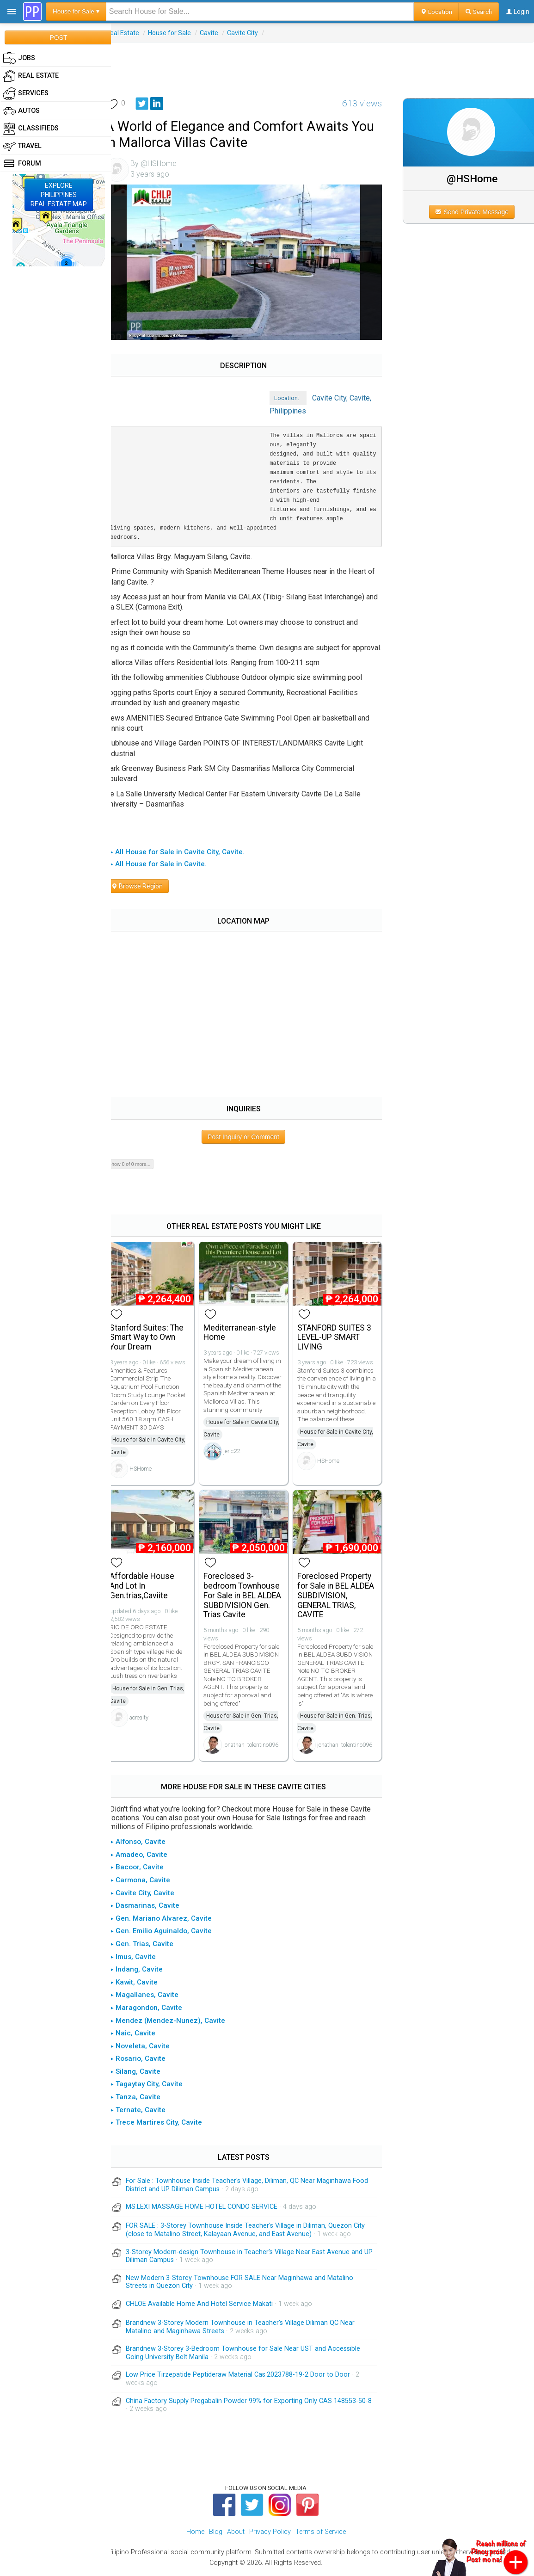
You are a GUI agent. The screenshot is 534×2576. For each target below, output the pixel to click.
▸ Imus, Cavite (143, 1959)
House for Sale (180, 33)
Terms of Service (320, 2535)
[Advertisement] (322, 63)
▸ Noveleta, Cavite (150, 2049)
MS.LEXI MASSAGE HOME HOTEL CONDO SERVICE (212, 2210)
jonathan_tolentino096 (259, 1747)
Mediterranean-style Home (248, 1337)
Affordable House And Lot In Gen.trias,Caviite (152, 1589)
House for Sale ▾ (76, 11)
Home (195, 2535)
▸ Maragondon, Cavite (157, 2011)
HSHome (151, 1473)
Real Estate (133, 33)
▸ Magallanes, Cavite (155, 1998)
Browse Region (147, 892)
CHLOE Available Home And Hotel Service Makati (209, 2307)
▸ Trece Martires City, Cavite (167, 2125)
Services (26, 93)
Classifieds (31, 128)
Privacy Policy (270, 2535)
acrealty (149, 1720)
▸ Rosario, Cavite (148, 2062)
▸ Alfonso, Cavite (148, 1845)
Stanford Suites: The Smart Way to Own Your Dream (157, 1342)
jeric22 (240, 1464)
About (236, 2535)
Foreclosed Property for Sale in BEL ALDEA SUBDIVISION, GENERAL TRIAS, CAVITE (341, 1598)
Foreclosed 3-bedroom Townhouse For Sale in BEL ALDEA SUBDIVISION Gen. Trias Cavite (250, 1598)
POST (58, 37)
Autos (21, 111)
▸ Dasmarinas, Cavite (155, 1908)
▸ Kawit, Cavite (144, 1985)
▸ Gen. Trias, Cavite (152, 1947)
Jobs (19, 58)
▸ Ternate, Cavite (148, 2112)
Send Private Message (475, 212)
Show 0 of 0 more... (140, 1170)
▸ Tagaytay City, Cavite (157, 2087)
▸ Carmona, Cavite (151, 1883)
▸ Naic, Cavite (143, 2036)
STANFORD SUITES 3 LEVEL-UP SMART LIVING (340, 1342)
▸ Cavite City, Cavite (153, 1896)
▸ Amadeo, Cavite (149, 1858)
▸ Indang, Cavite (147, 1972)
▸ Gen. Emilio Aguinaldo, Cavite (171, 1934)
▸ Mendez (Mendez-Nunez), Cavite (178, 2023)
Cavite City (253, 33)
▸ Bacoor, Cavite (147, 1870)
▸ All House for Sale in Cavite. (168, 870)
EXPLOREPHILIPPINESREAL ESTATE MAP (59, 195)
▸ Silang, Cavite (146, 2075)
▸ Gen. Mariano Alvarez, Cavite (171, 1921)
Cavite (219, 33)
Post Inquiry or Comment (250, 1143)
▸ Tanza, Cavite (146, 2100)
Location (436, 11)
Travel (22, 146)
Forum (22, 163)
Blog (215, 2535)
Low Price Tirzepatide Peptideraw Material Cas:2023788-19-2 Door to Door (248, 2378)
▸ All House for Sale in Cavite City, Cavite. (187, 858)
